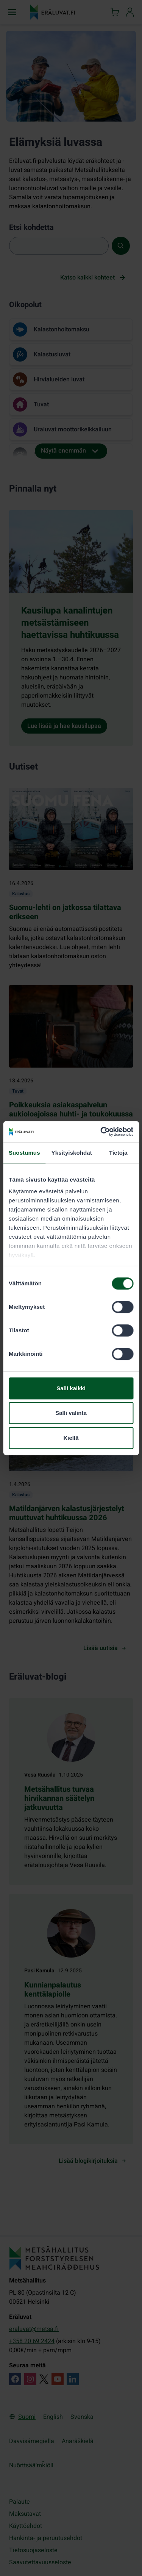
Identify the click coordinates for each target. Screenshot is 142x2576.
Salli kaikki (71, 1388)
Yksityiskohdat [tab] (71, 1152)
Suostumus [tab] (24, 1152)
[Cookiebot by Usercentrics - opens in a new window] (101, 1132)
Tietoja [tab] (118, 1152)
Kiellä (70, 1438)
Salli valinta (71, 1413)
